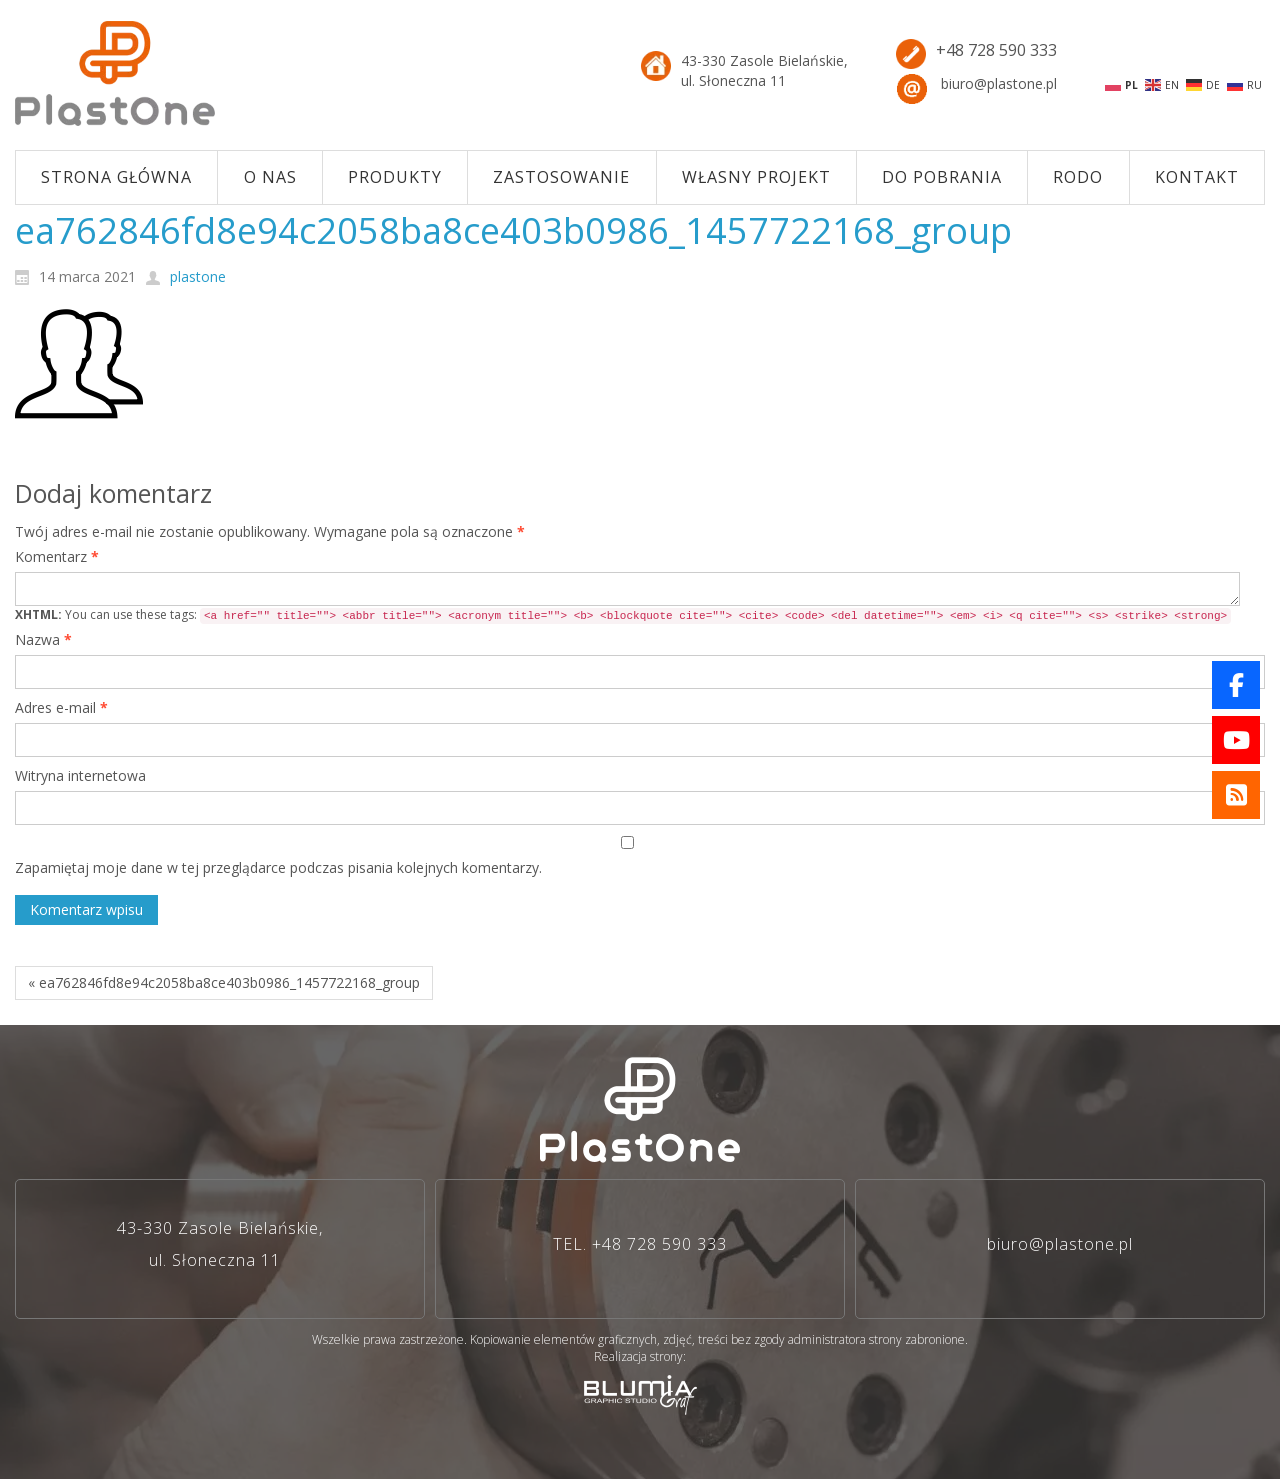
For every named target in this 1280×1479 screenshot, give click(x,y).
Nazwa (43, 639)
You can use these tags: (623, 615)
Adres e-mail (61, 707)
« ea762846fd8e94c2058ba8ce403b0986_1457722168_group (224, 982)
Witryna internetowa (80, 775)
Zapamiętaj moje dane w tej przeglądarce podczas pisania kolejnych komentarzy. (278, 867)
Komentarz (57, 556)
